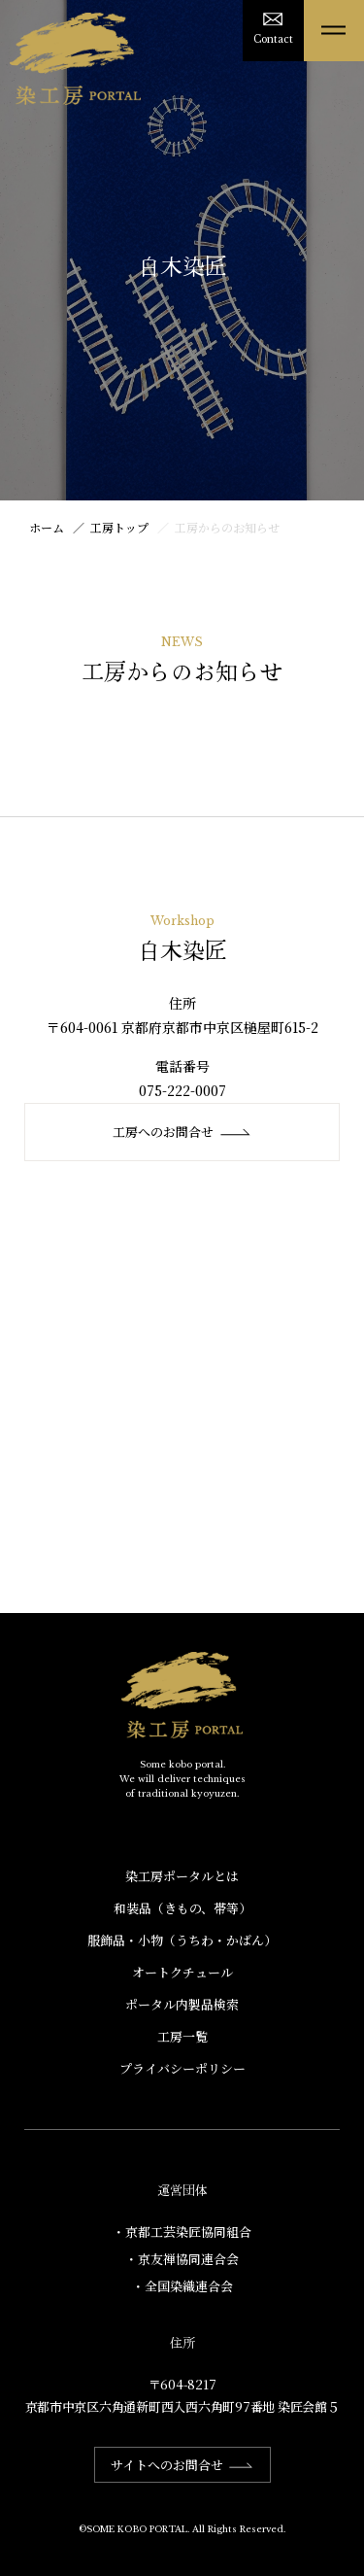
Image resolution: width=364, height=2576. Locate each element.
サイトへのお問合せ (182, 2465)
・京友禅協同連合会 (182, 2259)
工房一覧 (182, 2036)
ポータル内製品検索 (182, 2004)
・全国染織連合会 (182, 2286)
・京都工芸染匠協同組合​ (182, 2231)
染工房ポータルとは (182, 1876)
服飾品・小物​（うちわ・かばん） (182, 1940)
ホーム (46, 527)
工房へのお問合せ (182, 1131)
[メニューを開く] (334, 30)
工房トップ (119, 527)
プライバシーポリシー (182, 2068)
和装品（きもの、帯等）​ (182, 1908)
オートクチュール (182, 1972)
